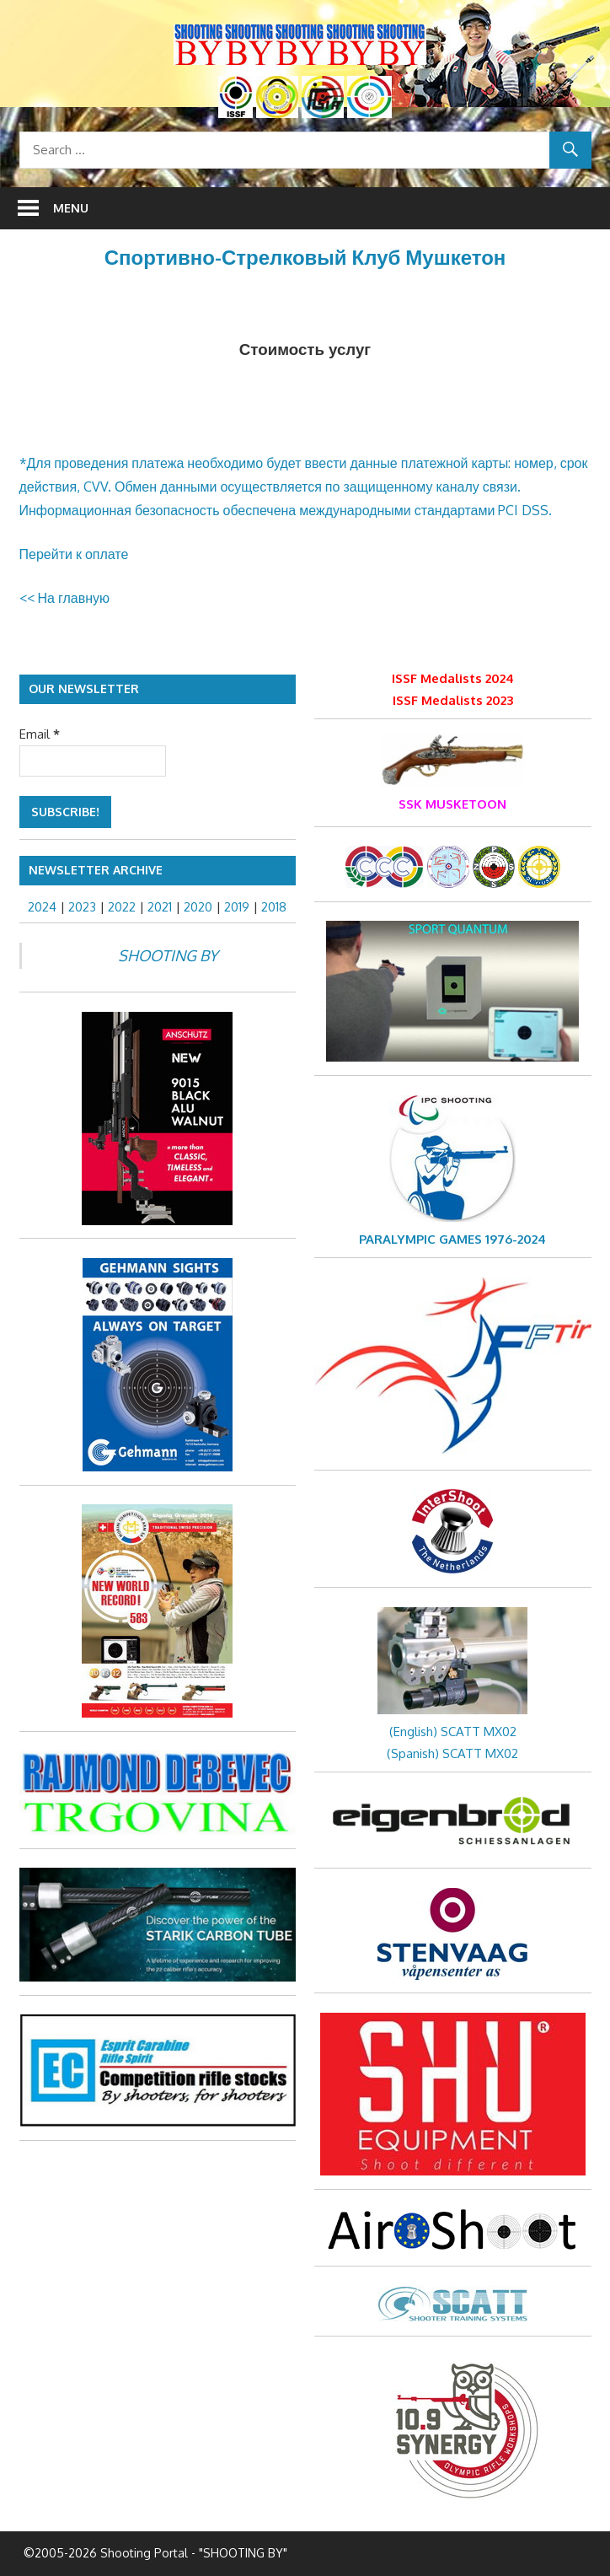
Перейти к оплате (74, 554)
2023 (82, 907)
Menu (70, 208)
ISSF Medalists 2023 (453, 700)
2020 (198, 907)
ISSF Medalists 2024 (453, 678)
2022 (122, 907)
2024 (42, 907)
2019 (236, 907)
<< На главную (64, 597)
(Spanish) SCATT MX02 (452, 1753)
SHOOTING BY (167, 955)
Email (39, 734)
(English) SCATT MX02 (452, 1732)
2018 (273, 907)
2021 (159, 907)
